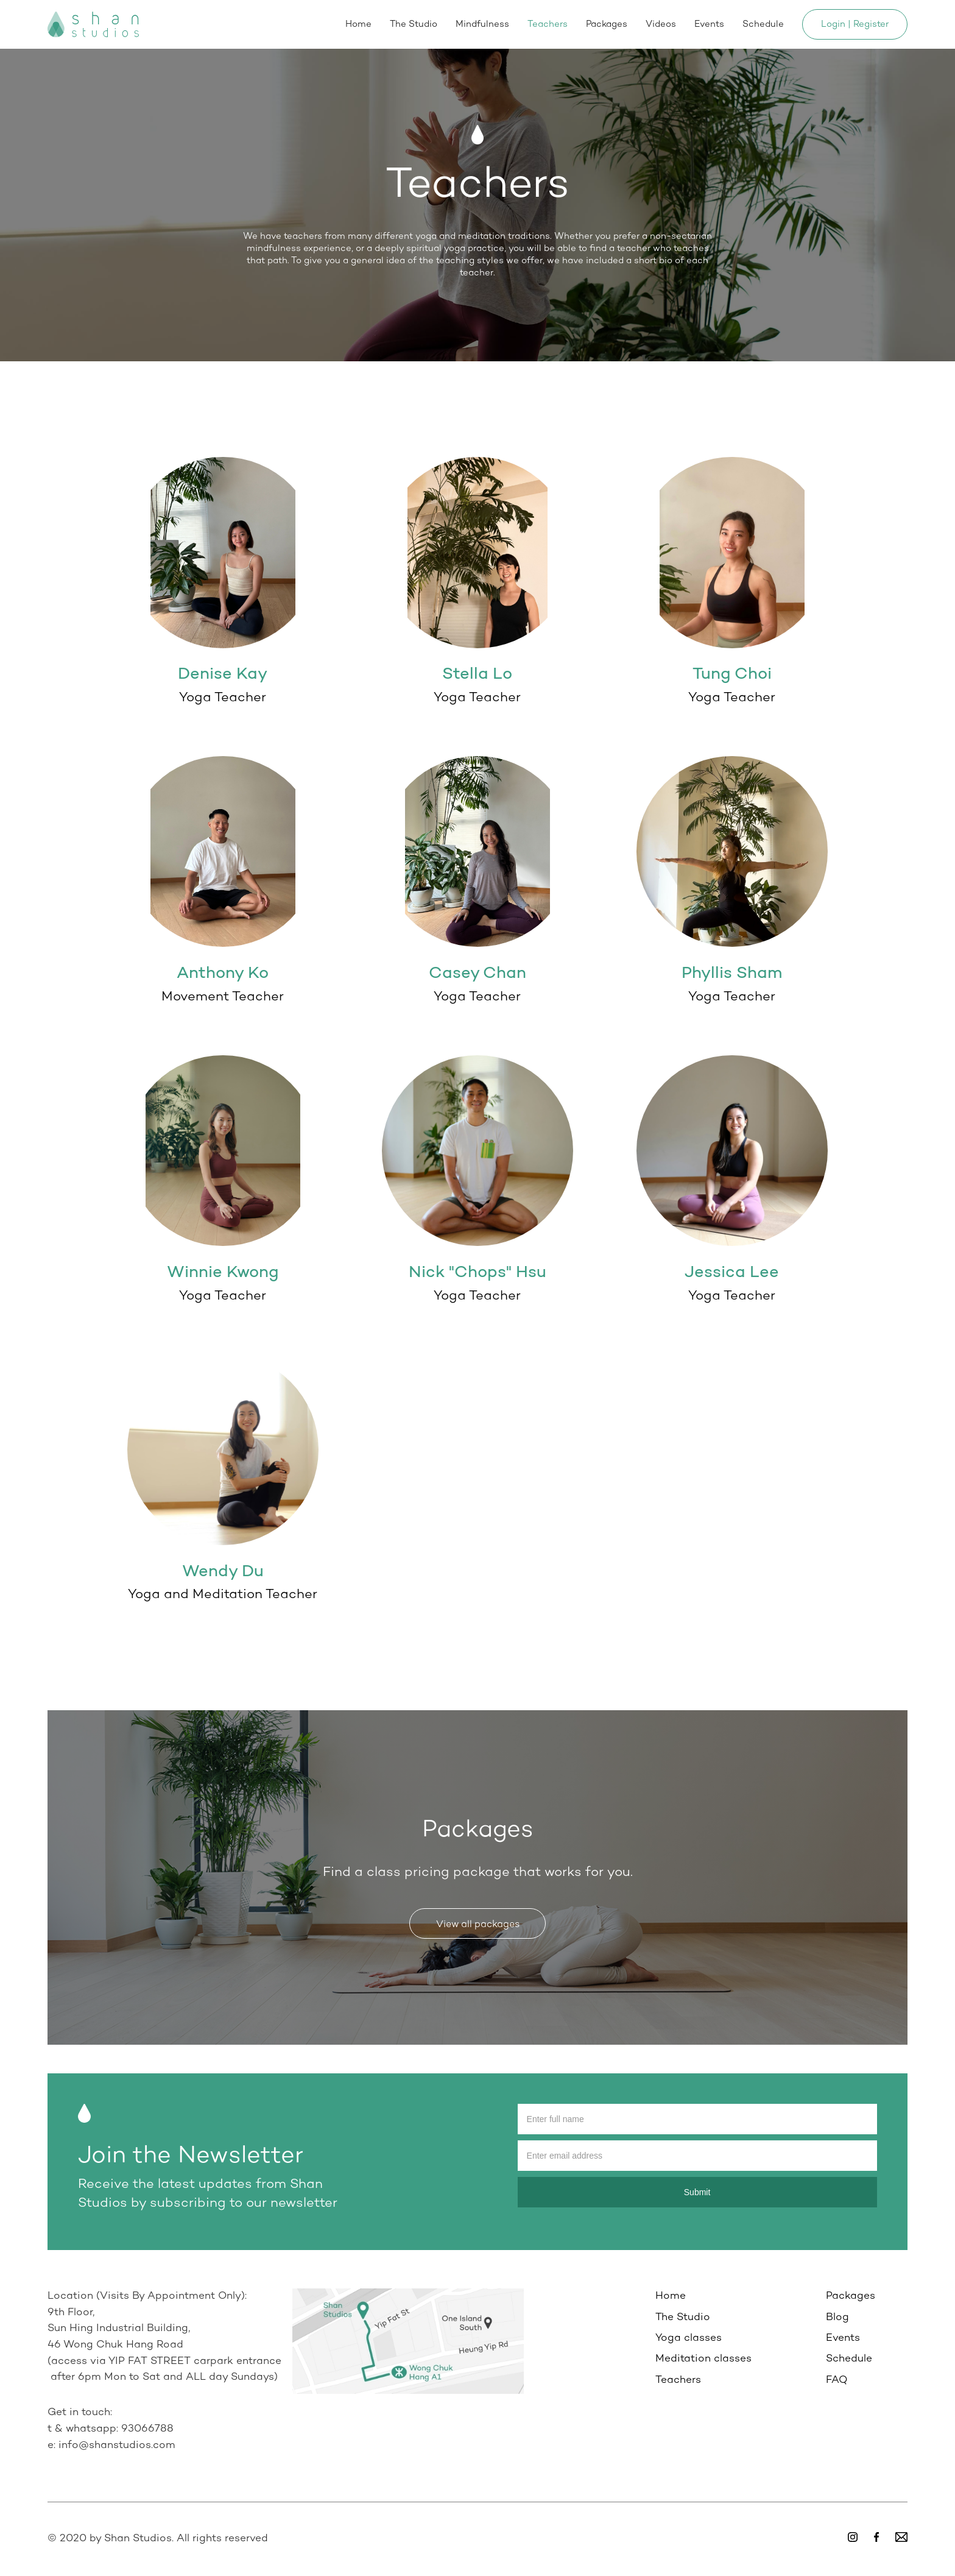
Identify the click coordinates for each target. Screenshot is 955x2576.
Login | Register (855, 24)
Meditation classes (703, 2359)
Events (709, 24)
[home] (93, 24)
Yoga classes (688, 2338)
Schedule (763, 24)
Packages (606, 24)
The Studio (413, 24)
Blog (837, 2318)
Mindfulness (482, 24)
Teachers (547, 24)
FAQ (836, 2380)
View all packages (478, 1925)
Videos (661, 24)
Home (358, 24)
